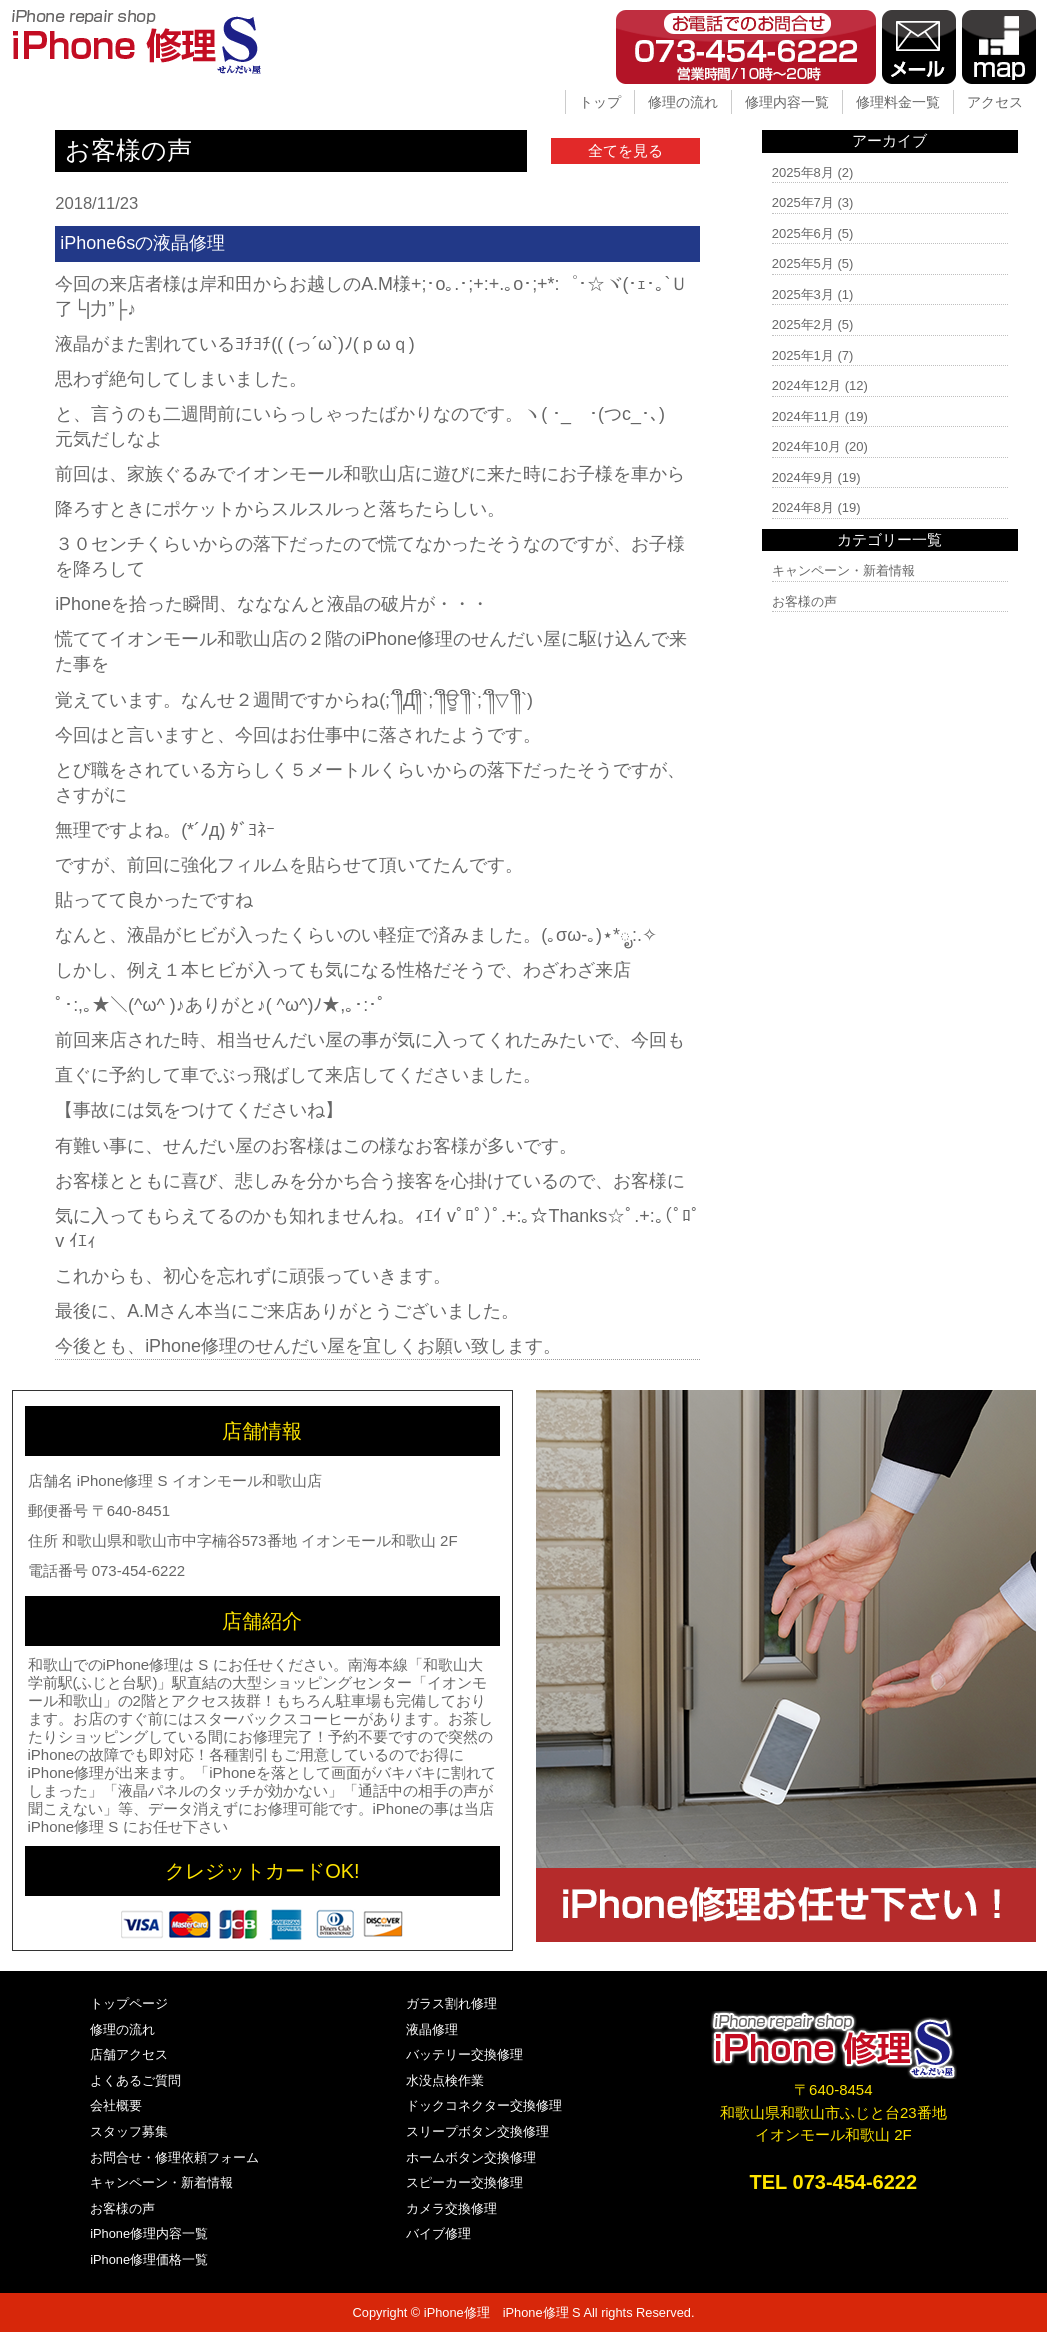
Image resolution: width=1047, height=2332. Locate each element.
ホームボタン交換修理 (471, 2157)
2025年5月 (803, 263)
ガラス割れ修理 (451, 2003)
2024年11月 (806, 416)
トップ (600, 102)
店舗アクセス (129, 2054)
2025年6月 (803, 233)
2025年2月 (803, 324)
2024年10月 (806, 446)
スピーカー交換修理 (464, 2182)
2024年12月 (806, 385)
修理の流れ (683, 102)
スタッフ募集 (129, 2131)
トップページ (129, 2003)
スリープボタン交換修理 (477, 2131)
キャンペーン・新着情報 (843, 570)
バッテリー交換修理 (464, 2054)
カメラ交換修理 (451, 2208)
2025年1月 (803, 355)
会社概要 (116, 2105)
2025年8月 (803, 172)
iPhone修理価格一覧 (149, 2259)
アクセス (995, 102)
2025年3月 (803, 294)
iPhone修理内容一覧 (149, 2233)
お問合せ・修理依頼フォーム (174, 2157)
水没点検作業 (445, 2080)
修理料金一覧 (898, 102)
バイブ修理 (438, 2233)
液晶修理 (432, 2029)
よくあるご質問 (135, 2080)
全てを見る (625, 150)
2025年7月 (803, 202)
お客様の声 (804, 601)
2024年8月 (803, 507)
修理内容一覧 (787, 102)
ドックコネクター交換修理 (484, 2105)
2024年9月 (803, 477)
